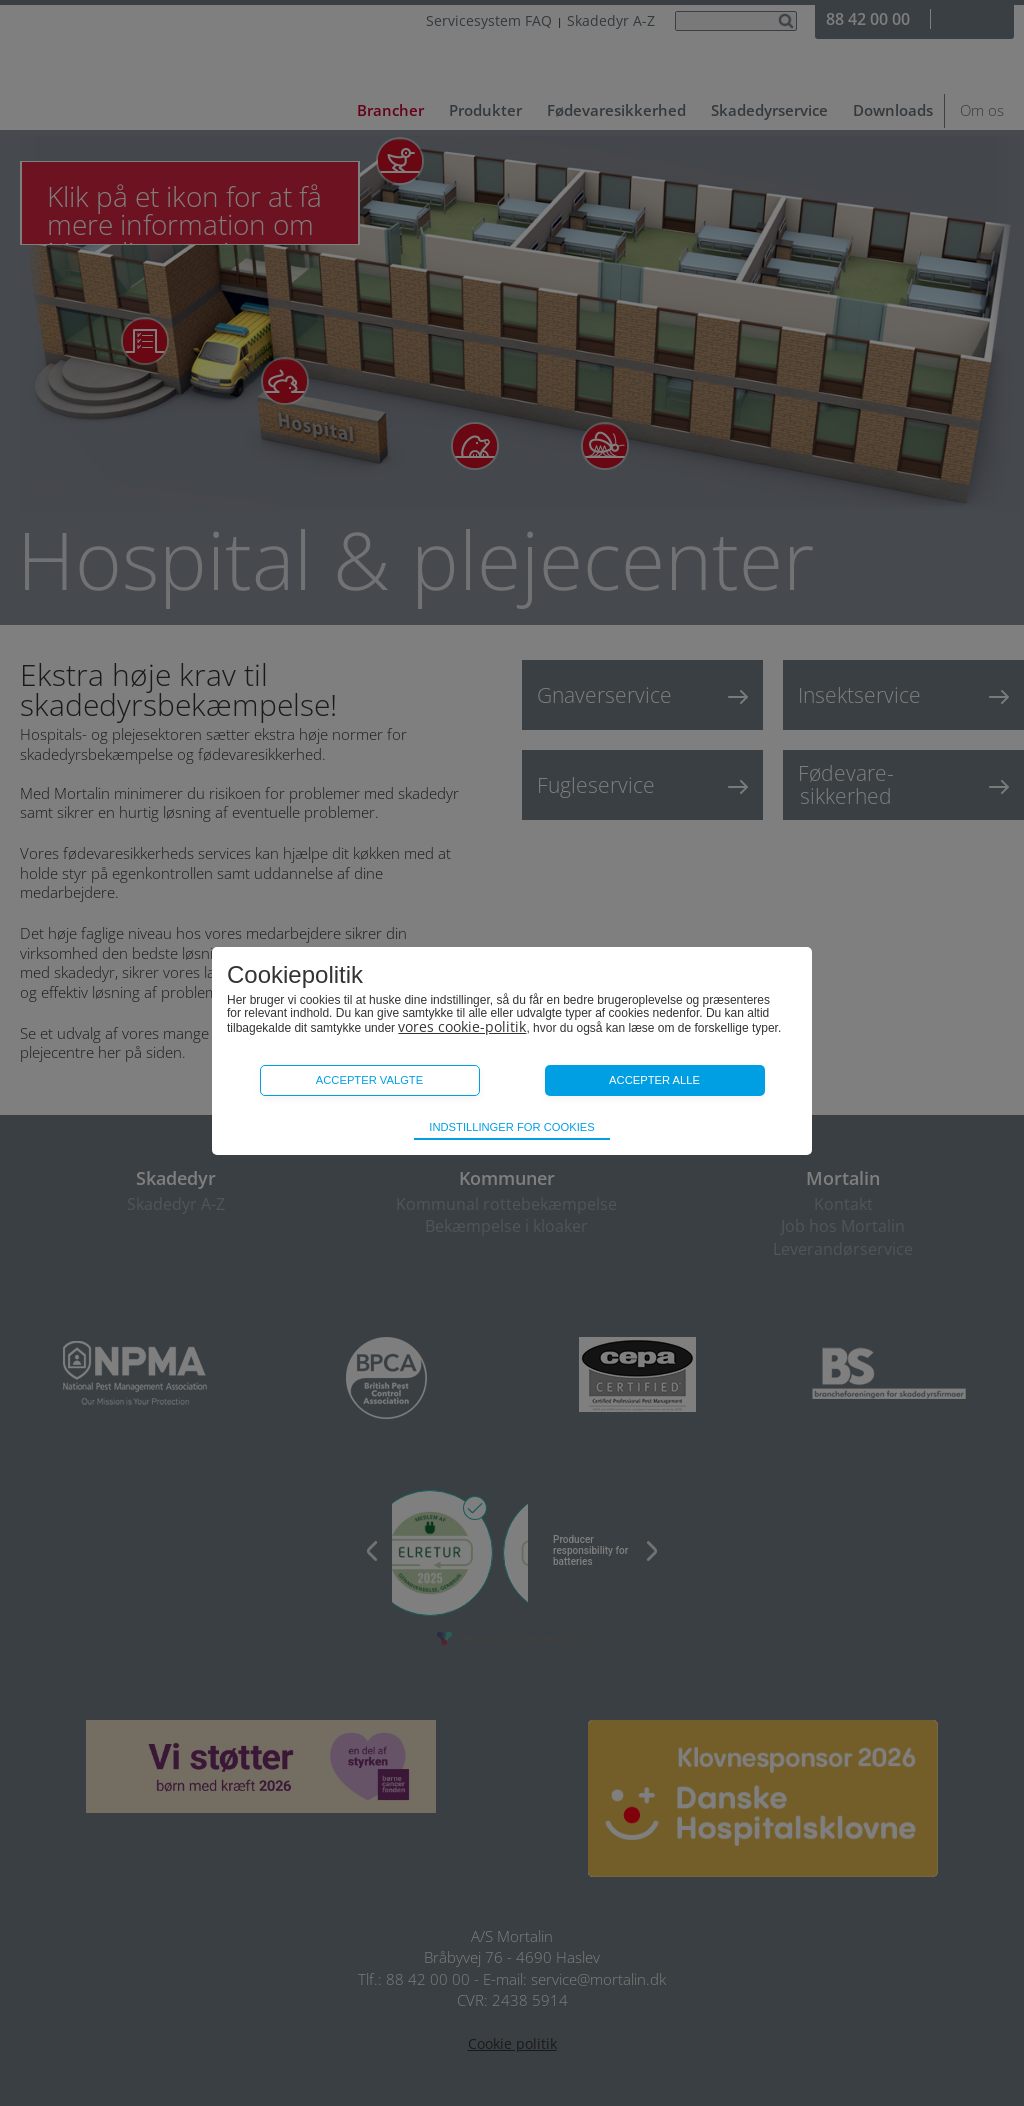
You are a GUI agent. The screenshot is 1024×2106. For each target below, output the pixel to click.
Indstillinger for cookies (511, 1127)
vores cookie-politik (462, 1026)
